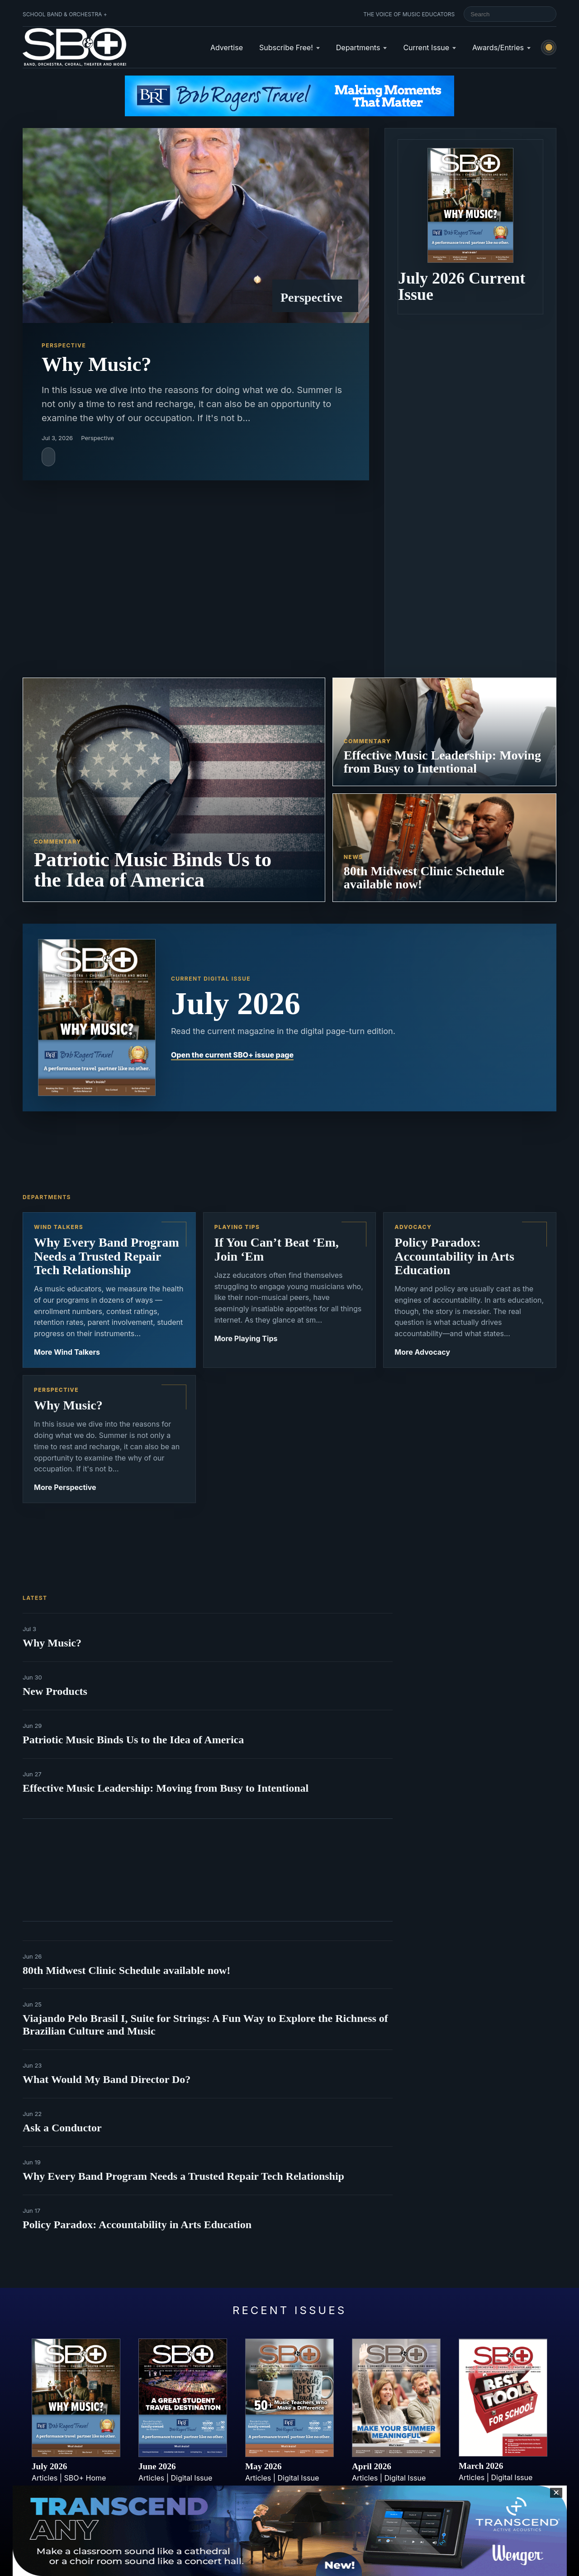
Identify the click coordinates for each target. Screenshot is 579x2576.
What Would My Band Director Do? (106, 2079)
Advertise (226, 47)
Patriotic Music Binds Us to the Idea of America (133, 1740)
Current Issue (426, 47)
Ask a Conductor (62, 2128)
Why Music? (52, 1643)
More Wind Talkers (67, 1352)
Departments (358, 47)
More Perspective (65, 1487)
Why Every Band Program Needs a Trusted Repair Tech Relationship (183, 2176)
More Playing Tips (246, 1338)
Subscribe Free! (286, 47)
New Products (55, 1691)
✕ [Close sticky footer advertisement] (556, 2492)
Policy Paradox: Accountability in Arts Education (137, 2224)
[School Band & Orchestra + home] (75, 47)
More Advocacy (422, 1352)
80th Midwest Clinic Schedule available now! (126, 1970)
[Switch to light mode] (548, 47)
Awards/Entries (498, 47)
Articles (44, 2477)
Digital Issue (192, 2477)
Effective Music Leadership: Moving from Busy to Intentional (165, 1788)
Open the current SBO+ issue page (232, 1054)
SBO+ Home (85, 2477)
